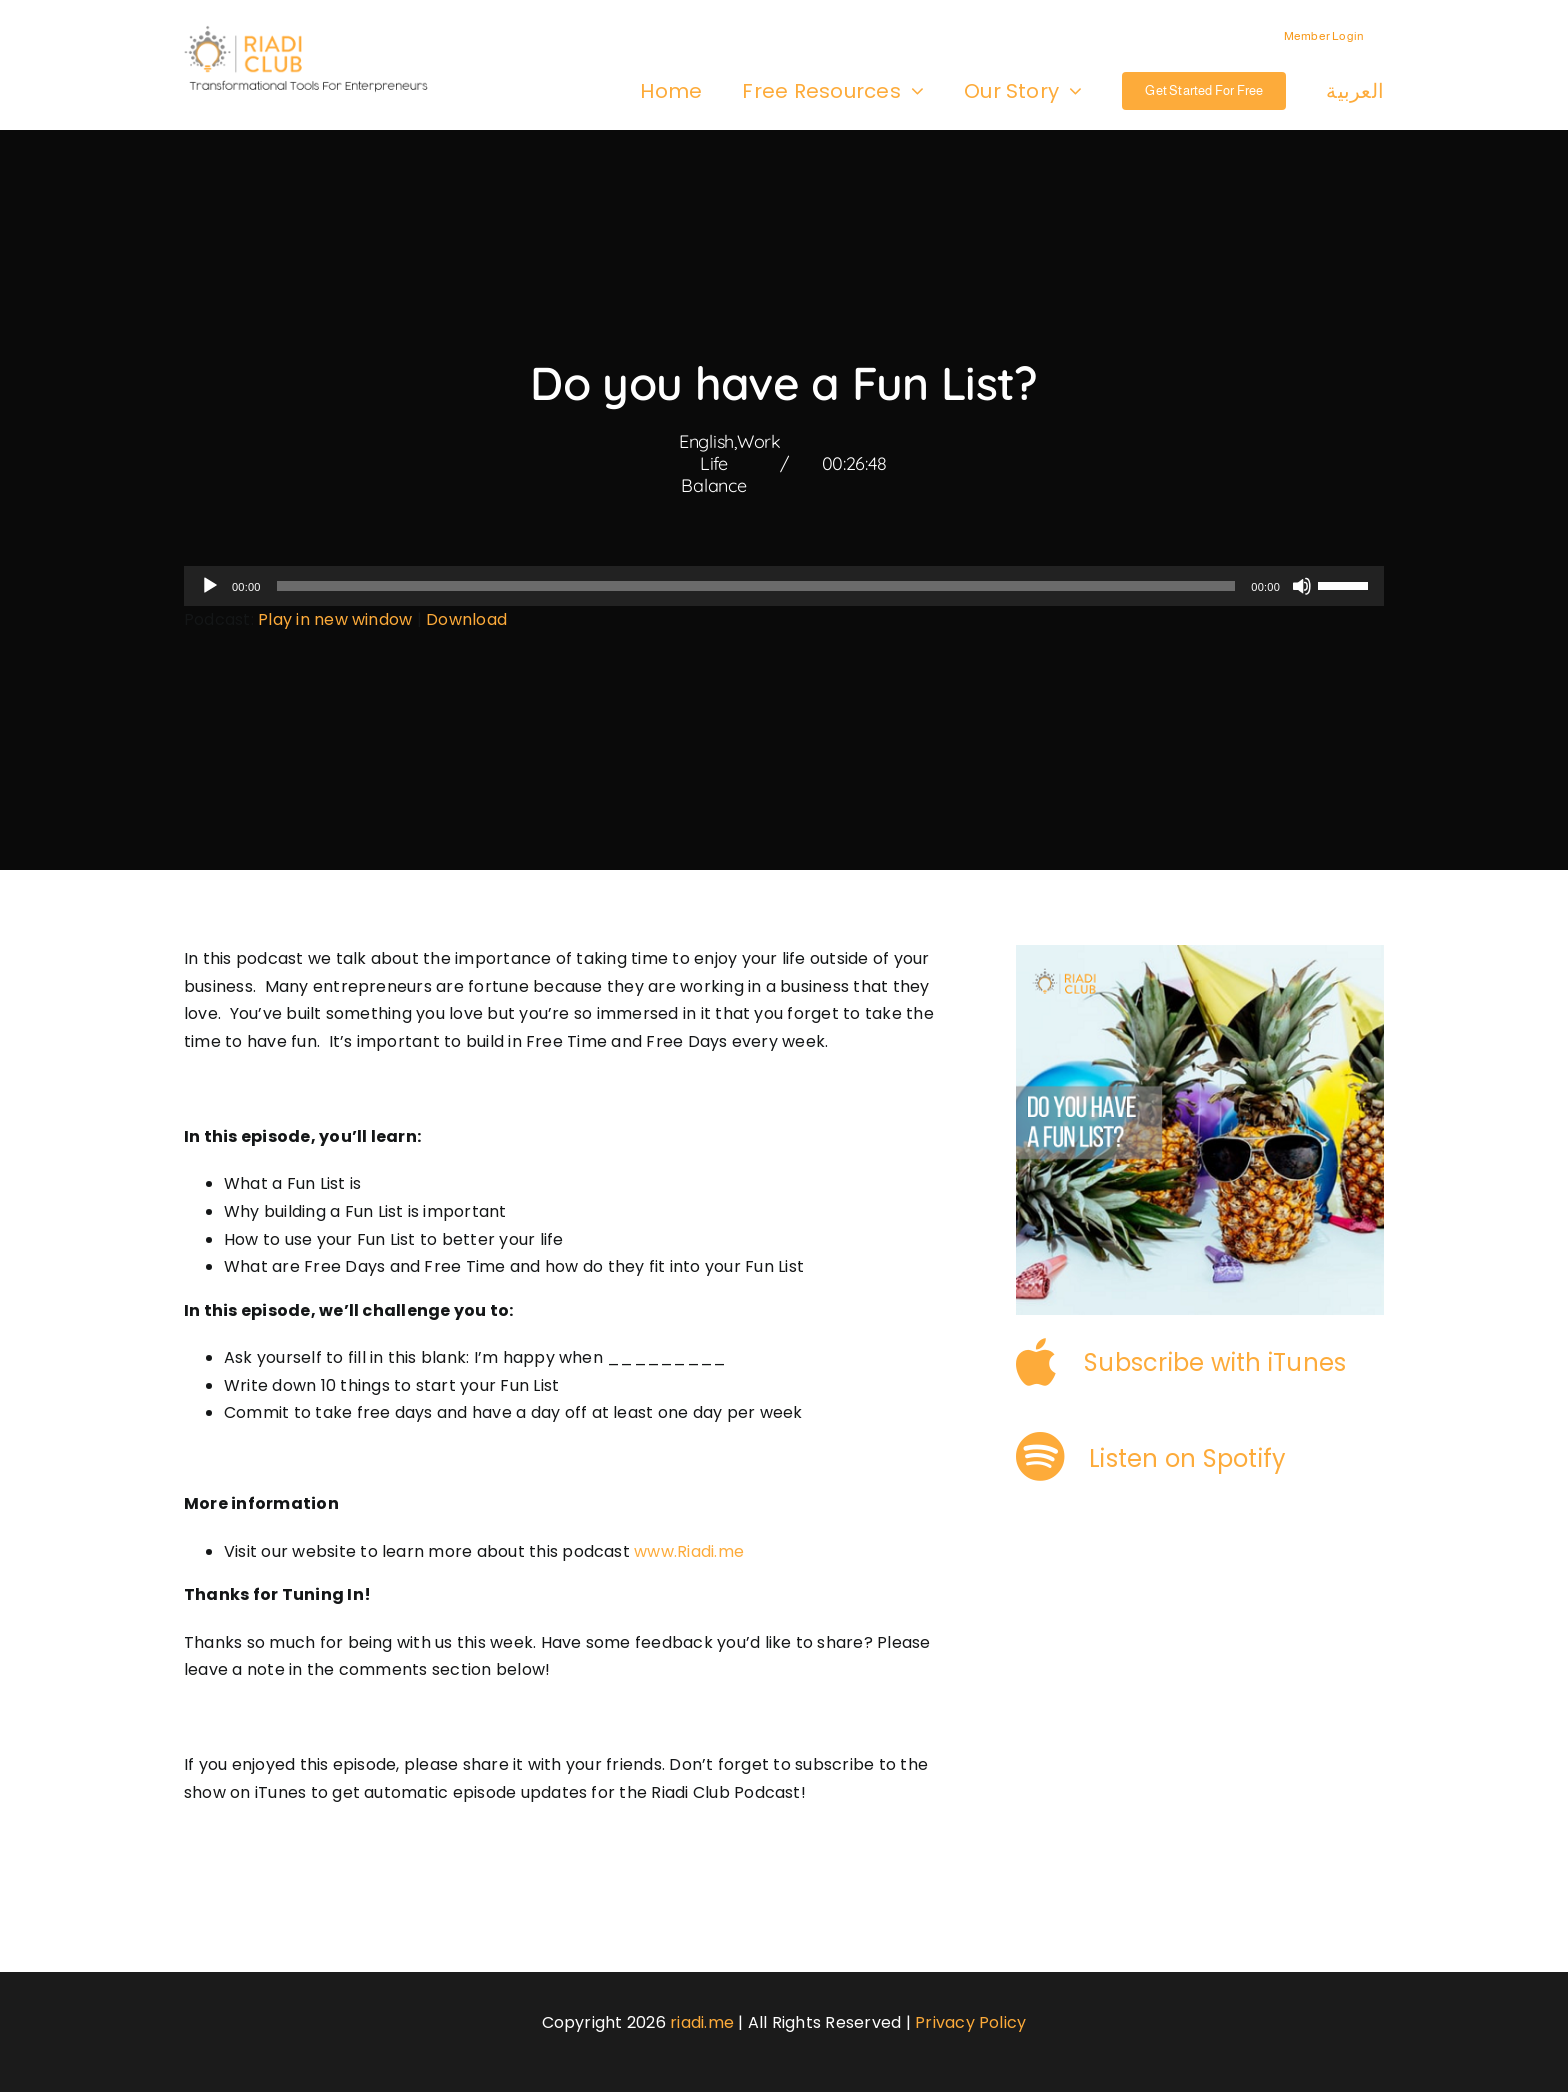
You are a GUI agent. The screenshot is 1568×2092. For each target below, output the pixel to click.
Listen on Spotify (1187, 1458)
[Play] (210, 586)
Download (466, 619)
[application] (784, 586)
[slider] (756, 586)
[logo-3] (316, 32)
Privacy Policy (970, 2022)
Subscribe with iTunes (1215, 1362)
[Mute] (1302, 586)
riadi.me (702, 2022)
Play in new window (335, 619)
